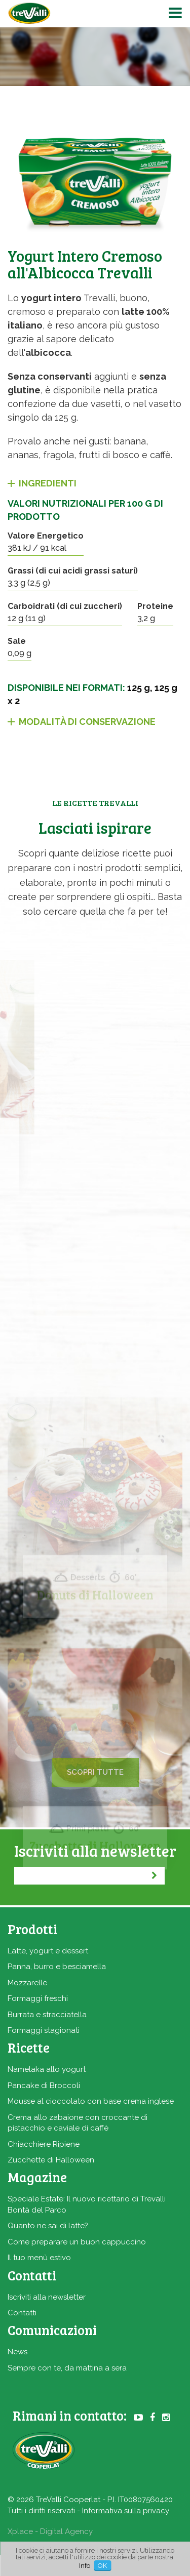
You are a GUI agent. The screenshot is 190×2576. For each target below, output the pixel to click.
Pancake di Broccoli (44, 2085)
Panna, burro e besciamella (57, 1966)
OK (102, 2565)
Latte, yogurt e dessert (48, 1950)
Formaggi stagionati (44, 2030)
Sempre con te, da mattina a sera (67, 2368)
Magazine (37, 2177)
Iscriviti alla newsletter (47, 2297)
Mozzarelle (27, 1982)
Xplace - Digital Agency (50, 2531)
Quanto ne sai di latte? (48, 2225)
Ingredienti (48, 483)
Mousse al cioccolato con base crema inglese (91, 2101)
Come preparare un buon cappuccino (77, 2241)
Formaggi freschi (38, 1998)
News (17, 2351)
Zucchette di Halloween (51, 2159)
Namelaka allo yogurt (47, 2069)
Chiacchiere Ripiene (44, 2144)
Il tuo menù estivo (39, 2257)
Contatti (22, 2312)
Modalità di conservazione (87, 721)
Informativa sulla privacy (125, 2510)
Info (84, 2565)
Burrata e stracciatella (47, 2014)
